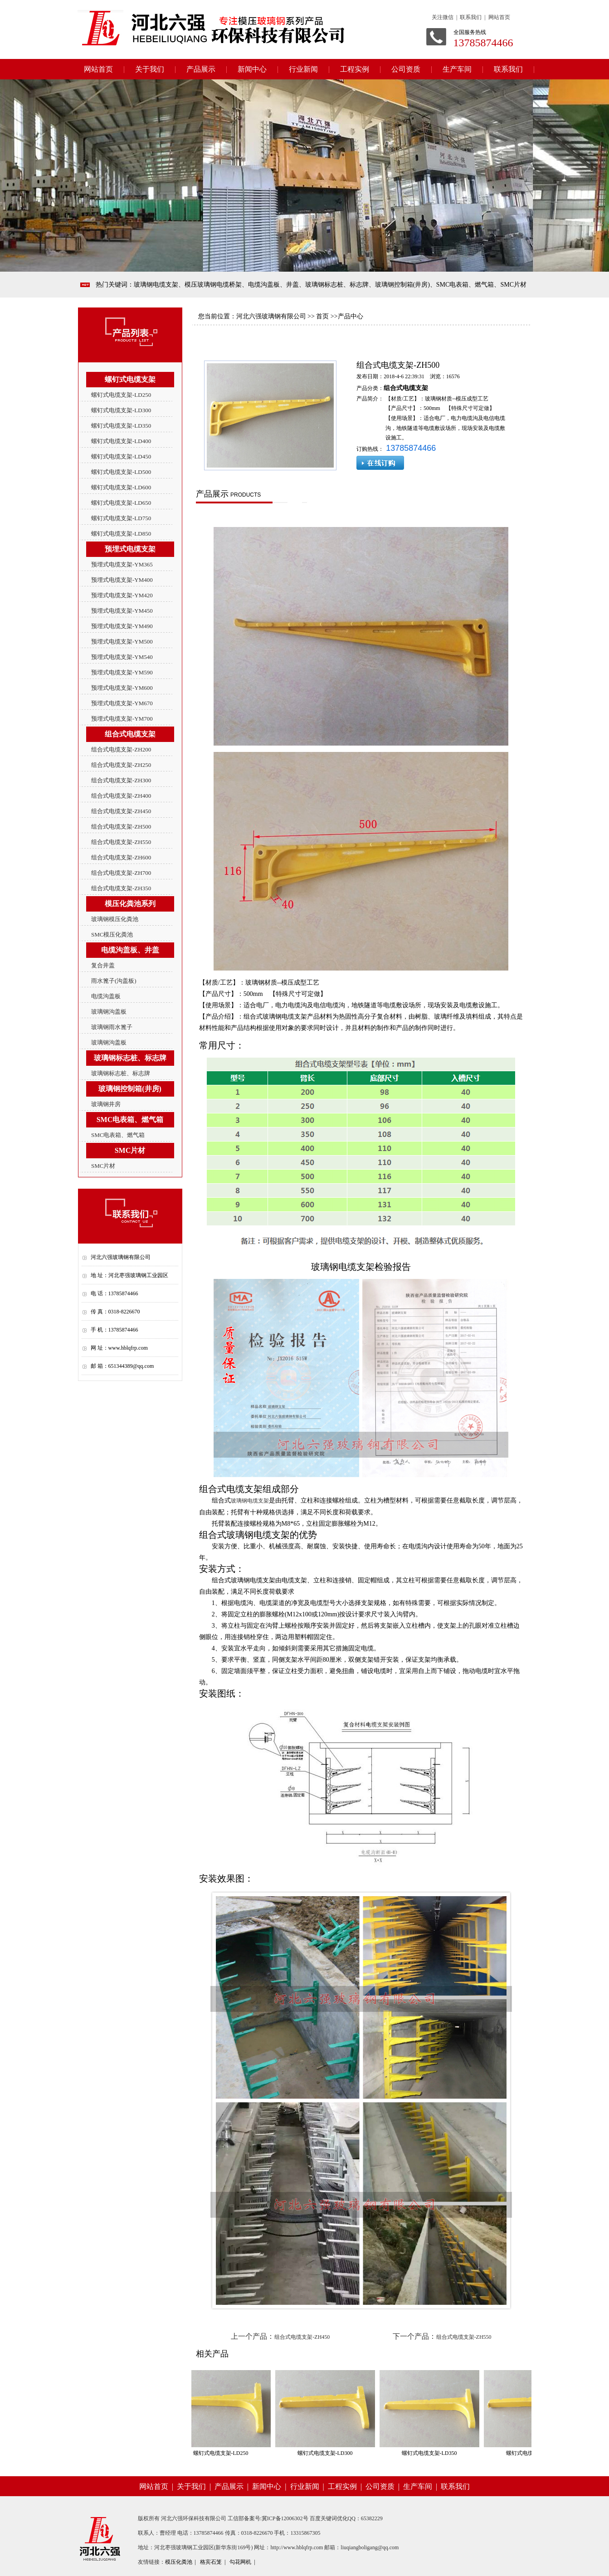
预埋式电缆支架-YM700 (122, 718)
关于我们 (149, 69)
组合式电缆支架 (406, 388)
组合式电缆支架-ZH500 (121, 826)
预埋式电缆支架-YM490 (122, 626)
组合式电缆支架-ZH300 (121, 780)
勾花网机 (240, 2562)
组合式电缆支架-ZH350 (121, 888)
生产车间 (457, 69)
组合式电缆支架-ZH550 (121, 842)
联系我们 (508, 69)
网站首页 (98, 69)
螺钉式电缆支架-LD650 (121, 502)
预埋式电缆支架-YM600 (122, 687)
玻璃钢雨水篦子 (111, 1027)
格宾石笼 (211, 2562)
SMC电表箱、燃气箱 (118, 1135)
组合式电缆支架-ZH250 (121, 764)
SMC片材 (103, 1165)
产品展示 (200, 69)
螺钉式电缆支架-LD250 (121, 394)
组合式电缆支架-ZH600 (121, 857)
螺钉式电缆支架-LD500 (121, 471)
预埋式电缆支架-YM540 (122, 657)
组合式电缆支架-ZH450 (121, 811)
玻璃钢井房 (106, 1104)
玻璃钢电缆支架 (250, 1501)
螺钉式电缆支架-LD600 (121, 487)
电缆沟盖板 (106, 996)
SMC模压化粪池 (112, 934)
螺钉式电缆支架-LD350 (121, 425)
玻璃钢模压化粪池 (114, 919)
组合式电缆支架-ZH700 (121, 872)
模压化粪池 (178, 2562)
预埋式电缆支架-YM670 (122, 703)
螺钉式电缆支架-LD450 (121, 456)
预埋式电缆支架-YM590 (122, 672)
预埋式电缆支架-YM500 (122, 641)
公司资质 (405, 69)
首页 (322, 316)
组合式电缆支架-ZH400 (121, 795)
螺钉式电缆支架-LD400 (121, 441)
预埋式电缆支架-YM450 (122, 610)
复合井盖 (103, 965)
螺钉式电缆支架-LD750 (121, 518)
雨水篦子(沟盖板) (113, 980)
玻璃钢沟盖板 (109, 1011)
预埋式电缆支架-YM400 (122, 579)
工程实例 (354, 69)
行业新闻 (303, 69)
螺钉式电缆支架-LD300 (121, 410)
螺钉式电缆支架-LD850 (121, 533)
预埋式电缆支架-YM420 (122, 595)
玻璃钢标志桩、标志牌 (120, 1073)
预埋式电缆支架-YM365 (122, 564)
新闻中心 (252, 69)
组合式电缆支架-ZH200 (121, 749)
